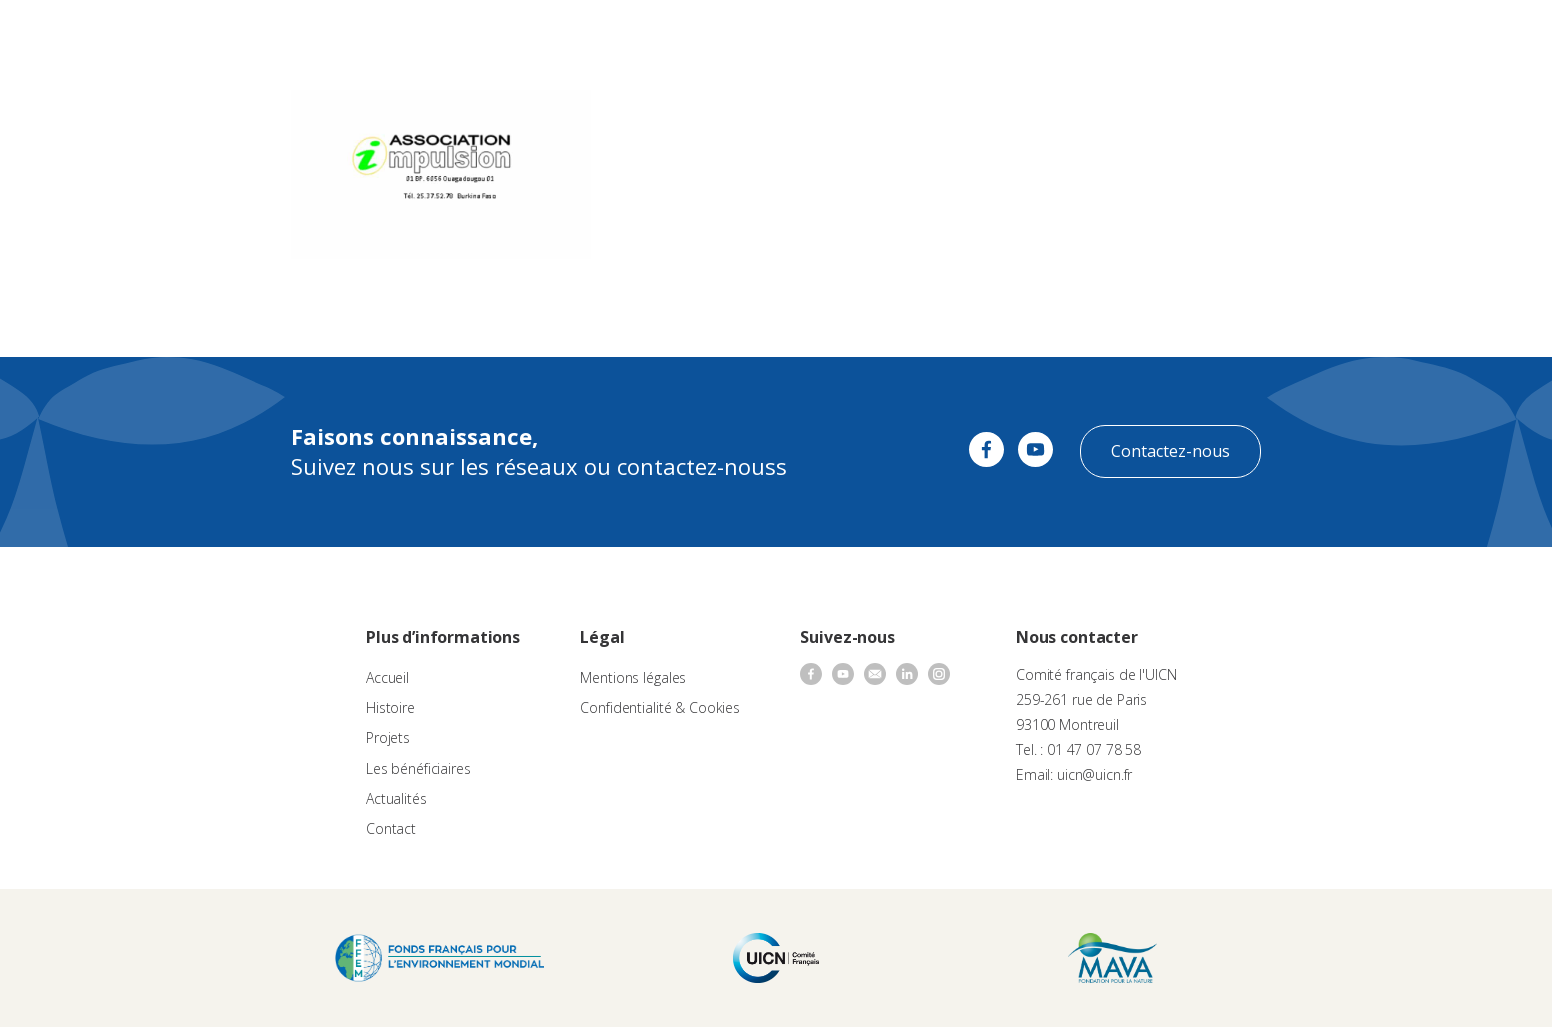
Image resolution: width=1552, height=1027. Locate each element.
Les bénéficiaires (418, 768)
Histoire (390, 707)
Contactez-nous (1170, 451)
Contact (1036, 35)
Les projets (749, 35)
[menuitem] (1494, 36)
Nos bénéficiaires (858, 35)
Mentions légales (633, 677)
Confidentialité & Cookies (660, 707)
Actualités (962, 35)
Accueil (387, 677)
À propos (545, 35)
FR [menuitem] (1484, 34)
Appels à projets (644, 35)
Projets (388, 737)
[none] (1494, 36)
